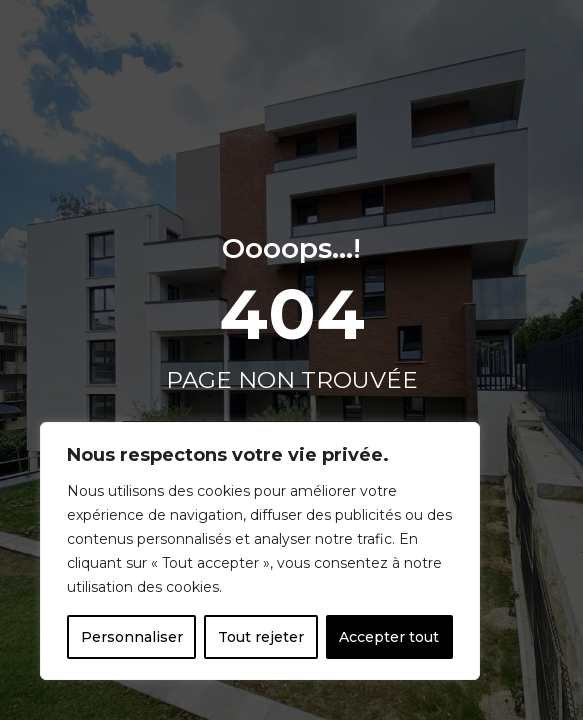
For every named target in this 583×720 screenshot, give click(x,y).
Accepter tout (389, 637)
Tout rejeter (261, 637)
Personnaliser (132, 637)
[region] (260, 551)
